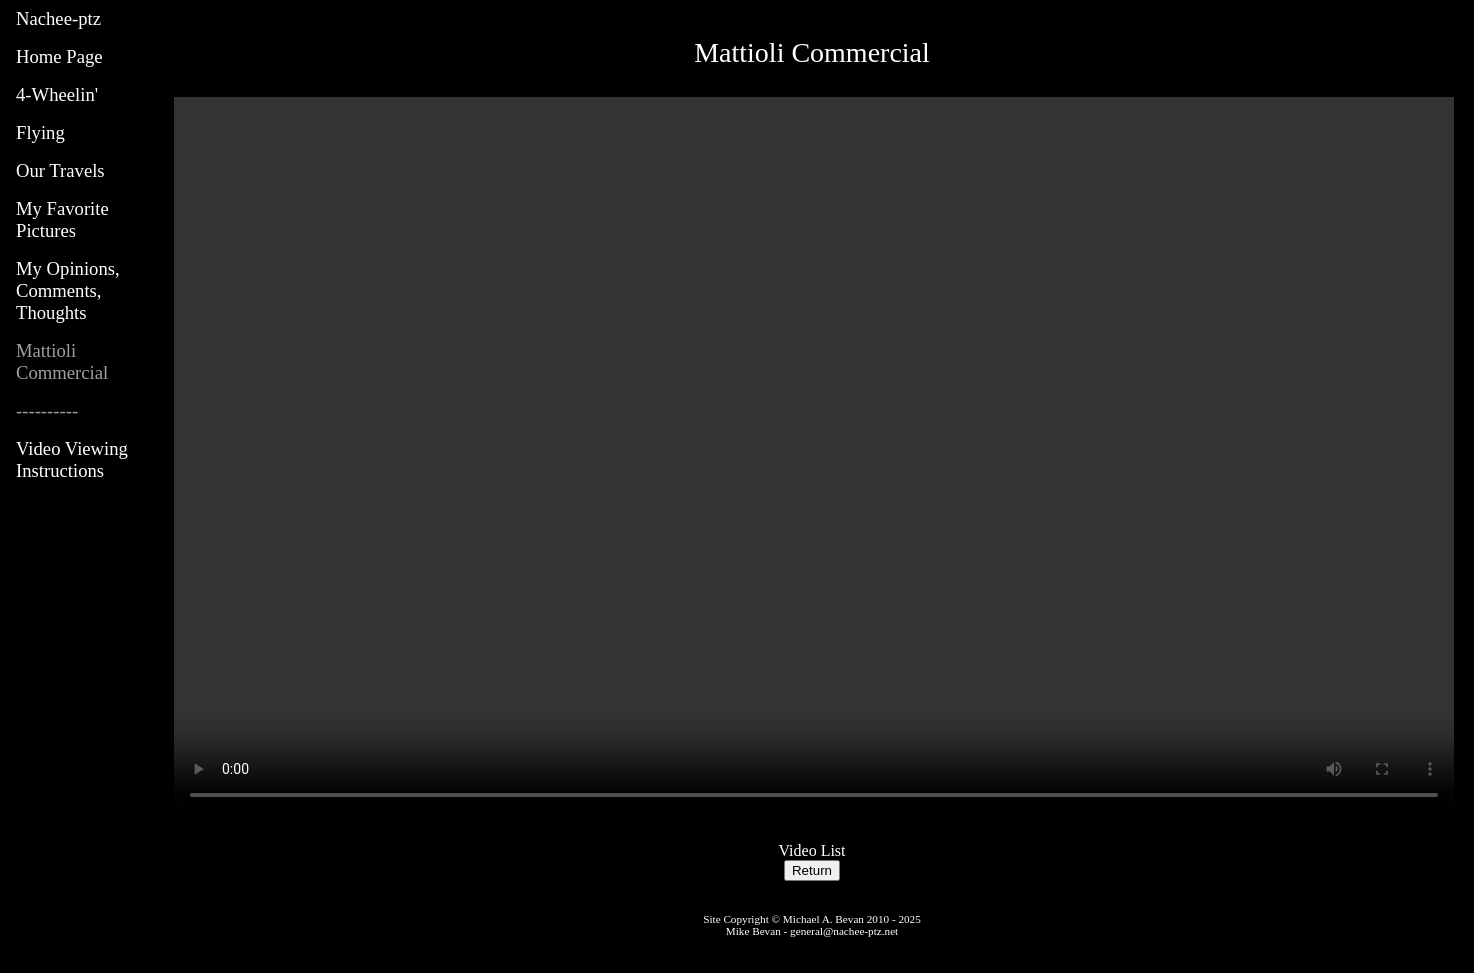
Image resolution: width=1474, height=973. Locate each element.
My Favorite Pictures (62, 219)
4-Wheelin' (57, 94)
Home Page (59, 56)
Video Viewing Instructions (72, 459)
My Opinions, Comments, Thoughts (68, 290)
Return (812, 870)
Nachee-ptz (58, 18)
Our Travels (60, 170)
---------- (47, 410)
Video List (811, 850)
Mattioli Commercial (62, 361)
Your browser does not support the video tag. (814, 457)
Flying (40, 132)
